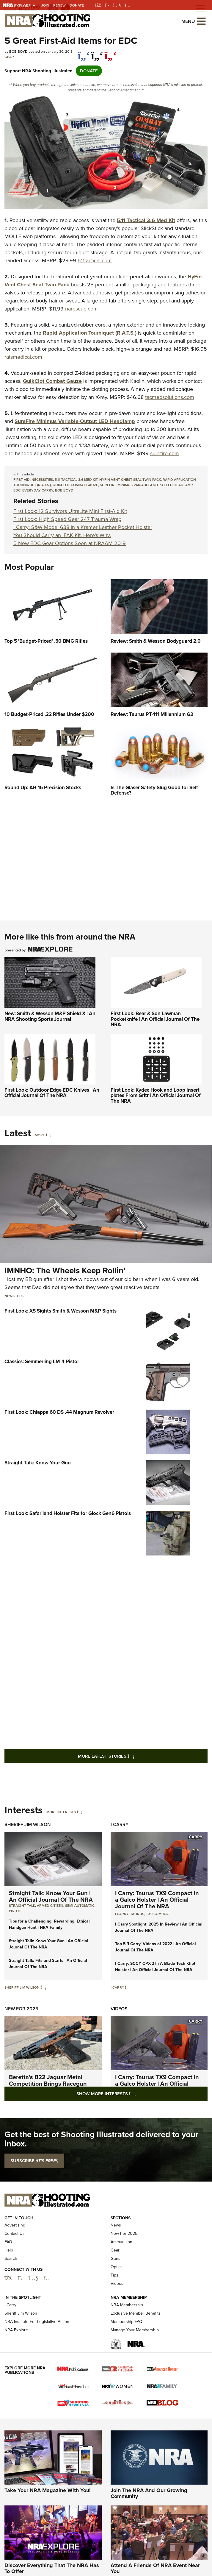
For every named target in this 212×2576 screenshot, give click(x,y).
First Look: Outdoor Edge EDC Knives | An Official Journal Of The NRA (51, 1092)
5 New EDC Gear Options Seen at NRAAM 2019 (69, 543)
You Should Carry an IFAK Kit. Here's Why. (62, 535)
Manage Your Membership (135, 2364)
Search (10, 2293)
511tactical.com (95, 260)
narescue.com (81, 309)
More (40, 1135)
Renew (59, 5)
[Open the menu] (201, 20)
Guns (115, 2293)
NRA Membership (127, 2339)
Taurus (137, 1914)
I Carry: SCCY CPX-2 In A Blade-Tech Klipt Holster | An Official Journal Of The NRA (155, 1966)
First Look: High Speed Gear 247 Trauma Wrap (67, 519)
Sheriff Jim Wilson (27, 1824)
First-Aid (21, 479)
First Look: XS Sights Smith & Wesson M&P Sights (60, 1311)
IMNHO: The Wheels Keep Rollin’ (64, 1270)
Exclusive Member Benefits (136, 2348)
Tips (19, 1296)
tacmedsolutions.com (169, 397)
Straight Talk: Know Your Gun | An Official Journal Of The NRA (51, 1896)
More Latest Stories (130, 1756)
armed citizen (50, 1905)
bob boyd (64, 490)
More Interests (61, 1812)
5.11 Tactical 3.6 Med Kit (76, 479)
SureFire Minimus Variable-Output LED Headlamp (146, 485)
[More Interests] (79, 1812)
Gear (9, 57)
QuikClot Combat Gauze (75, 485)
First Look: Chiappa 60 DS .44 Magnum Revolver (59, 1412)
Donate (77, 5)
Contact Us (14, 2268)
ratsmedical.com (23, 357)
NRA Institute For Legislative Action (36, 2356)
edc (17, 490)
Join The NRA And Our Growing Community (149, 2528)
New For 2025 (21, 2008)
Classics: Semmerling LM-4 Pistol (41, 1361)
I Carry (119, 1824)
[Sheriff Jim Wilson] (43, 1987)
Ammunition (121, 2277)
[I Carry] (128, 1987)
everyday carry (37, 490)
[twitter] (97, 53)
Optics (117, 2302)
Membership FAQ (126, 2356)
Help (8, 2285)
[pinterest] (110, 53)
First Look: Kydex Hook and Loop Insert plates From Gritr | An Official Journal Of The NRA (156, 1095)
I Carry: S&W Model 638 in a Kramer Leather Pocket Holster (82, 527)
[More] (48, 1135)
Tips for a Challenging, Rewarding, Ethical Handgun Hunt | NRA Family (49, 1924)
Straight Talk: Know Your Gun (37, 1462)
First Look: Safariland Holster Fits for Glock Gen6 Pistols (67, 1513)
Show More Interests (138, 2093)
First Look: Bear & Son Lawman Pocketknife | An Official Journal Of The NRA (155, 1019)
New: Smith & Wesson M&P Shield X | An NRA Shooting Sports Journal (49, 1016)
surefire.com (164, 453)
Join (45, 5)
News (9, 1296)
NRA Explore (16, 2364)
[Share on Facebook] (83, 53)
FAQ (8, 2277)
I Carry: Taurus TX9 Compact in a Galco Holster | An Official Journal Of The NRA (157, 1900)
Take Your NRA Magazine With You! (47, 2525)
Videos (119, 2008)
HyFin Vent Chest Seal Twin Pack (130, 479)
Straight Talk (22, 1905)
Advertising (14, 2260)
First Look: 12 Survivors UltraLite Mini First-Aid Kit (70, 511)
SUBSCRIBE (34, 2160)
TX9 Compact (158, 1914)
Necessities (42, 479)
